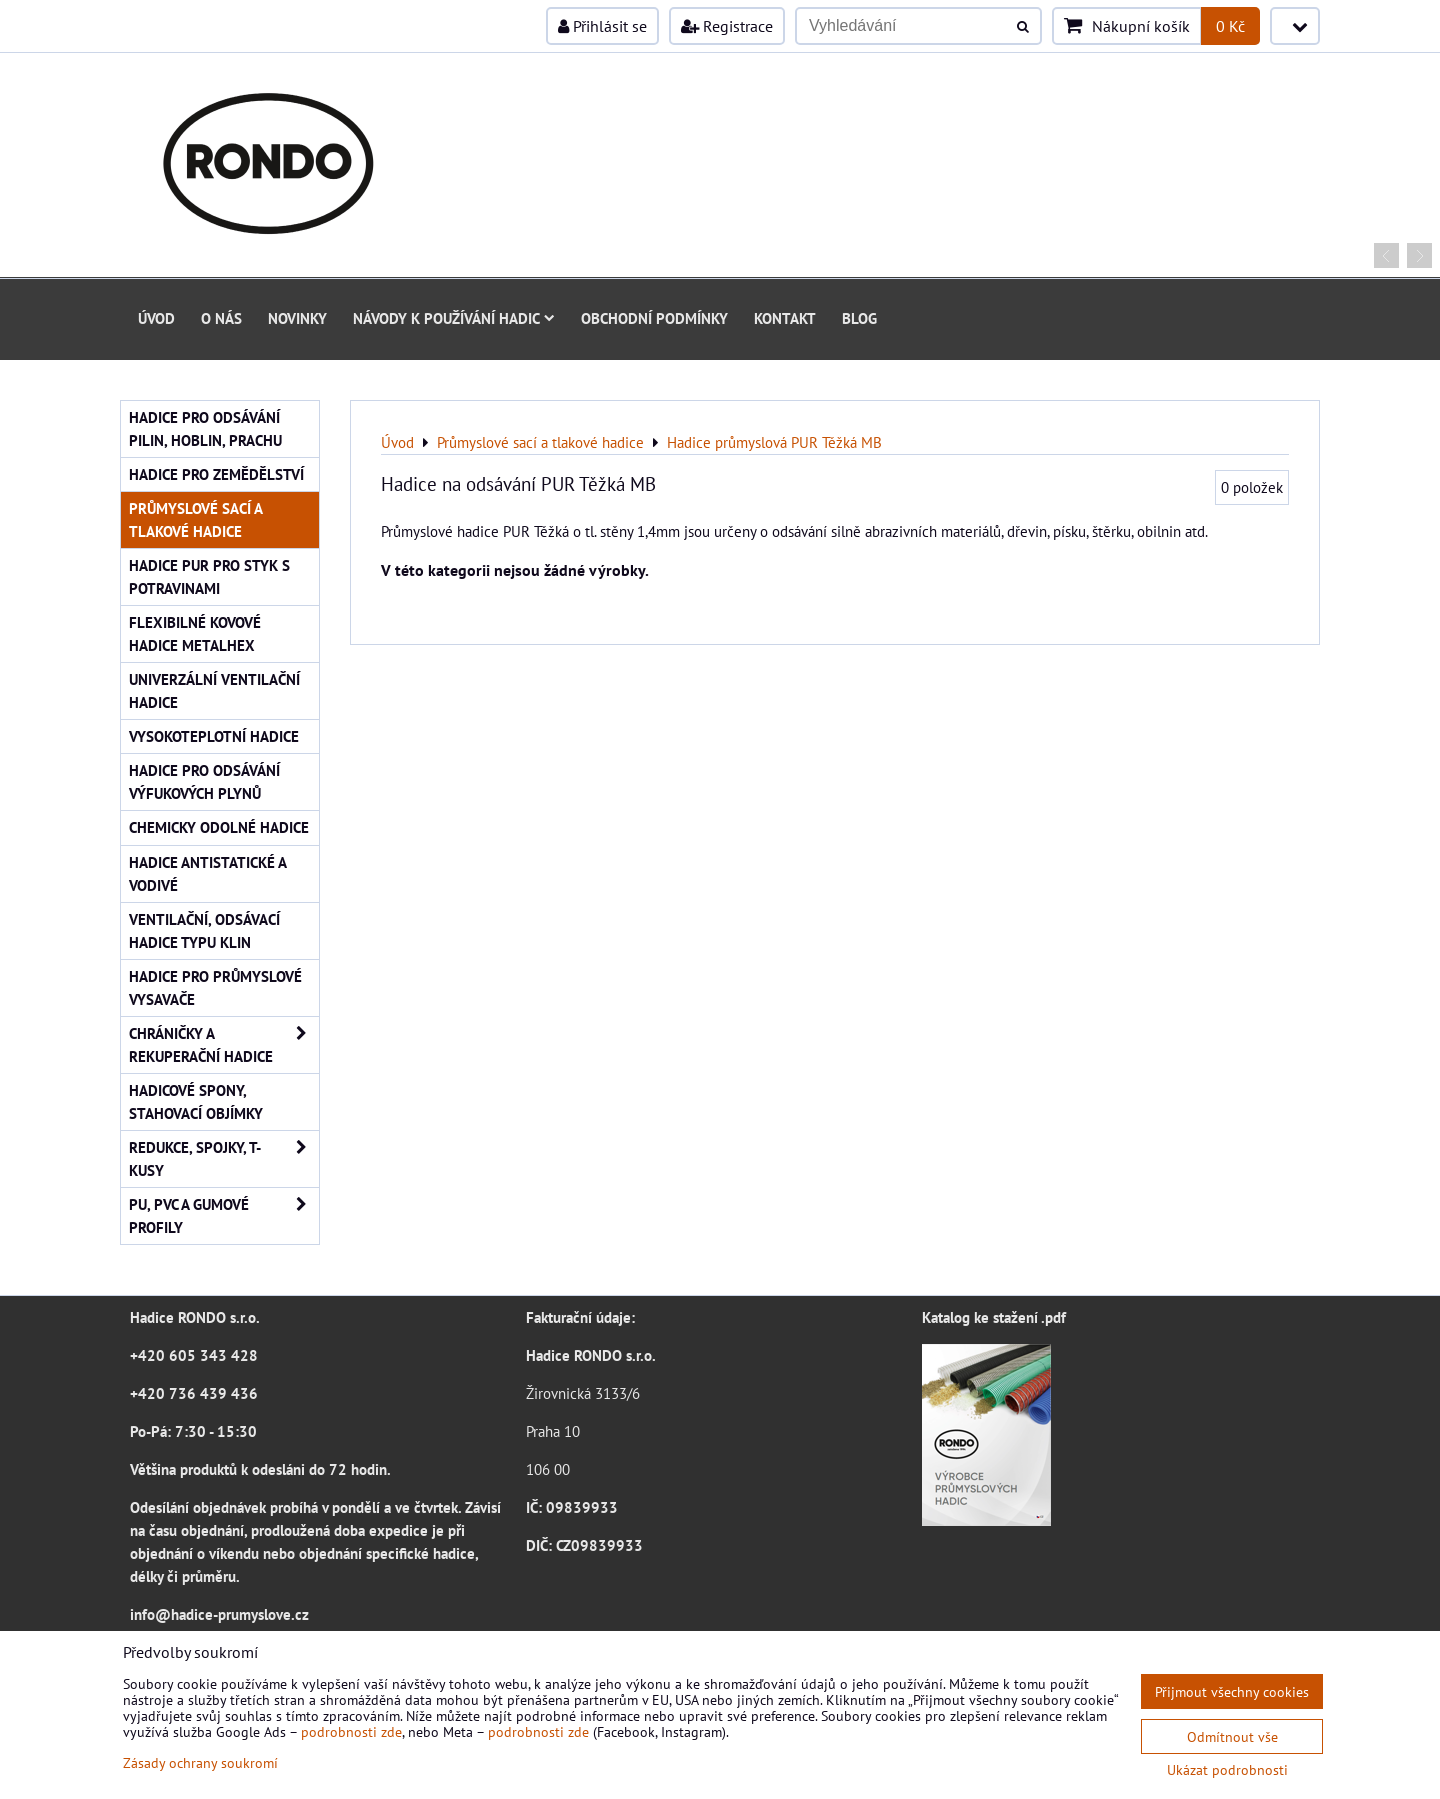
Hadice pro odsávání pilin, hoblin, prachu (205, 428)
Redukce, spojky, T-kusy (224, 1159)
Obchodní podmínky (654, 318)
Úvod (156, 318)
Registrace (727, 26)
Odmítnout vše (1232, 1736)
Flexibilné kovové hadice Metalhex (195, 633)
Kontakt (785, 318)
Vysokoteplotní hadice (214, 736)
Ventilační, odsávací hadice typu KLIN (204, 930)
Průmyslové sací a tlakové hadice (196, 519)
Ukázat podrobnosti (1227, 1770)
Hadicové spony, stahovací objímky (196, 1101)
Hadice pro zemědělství (216, 474)
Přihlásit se (602, 26)
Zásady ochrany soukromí (200, 1762)
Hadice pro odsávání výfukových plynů (204, 781)
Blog (859, 318)
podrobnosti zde (351, 1731)
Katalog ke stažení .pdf (994, 1317)
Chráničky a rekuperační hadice (224, 1045)
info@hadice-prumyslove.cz (219, 1614)
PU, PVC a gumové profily (224, 1216)
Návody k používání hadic (454, 318)
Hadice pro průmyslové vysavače (215, 987)
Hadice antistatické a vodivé (208, 873)
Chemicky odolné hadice (219, 827)
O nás (221, 318)
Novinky (297, 318)
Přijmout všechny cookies (1232, 1691)
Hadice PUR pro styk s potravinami (209, 576)
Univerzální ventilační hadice (214, 690)
